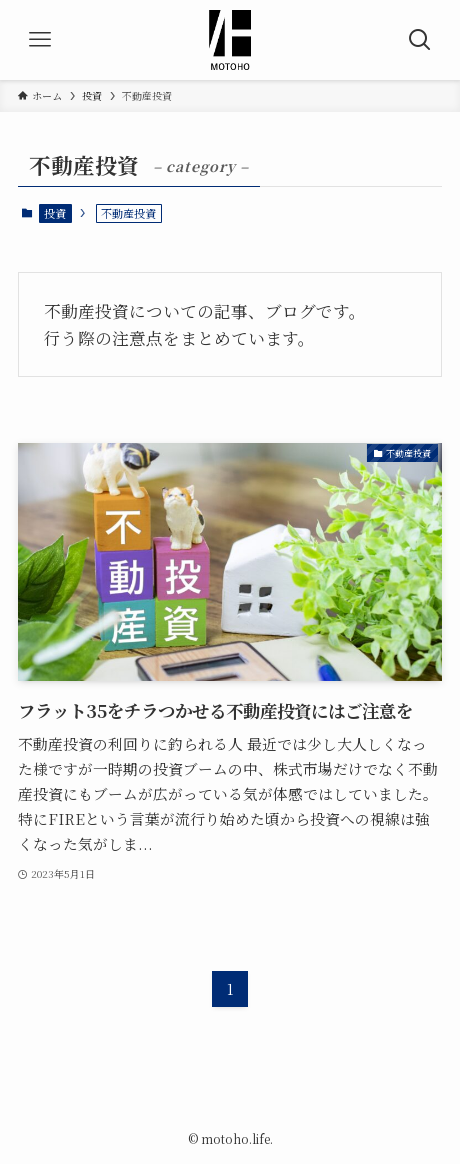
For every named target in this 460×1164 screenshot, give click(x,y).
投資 (55, 213)
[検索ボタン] (420, 40)
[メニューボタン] (40, 40)
